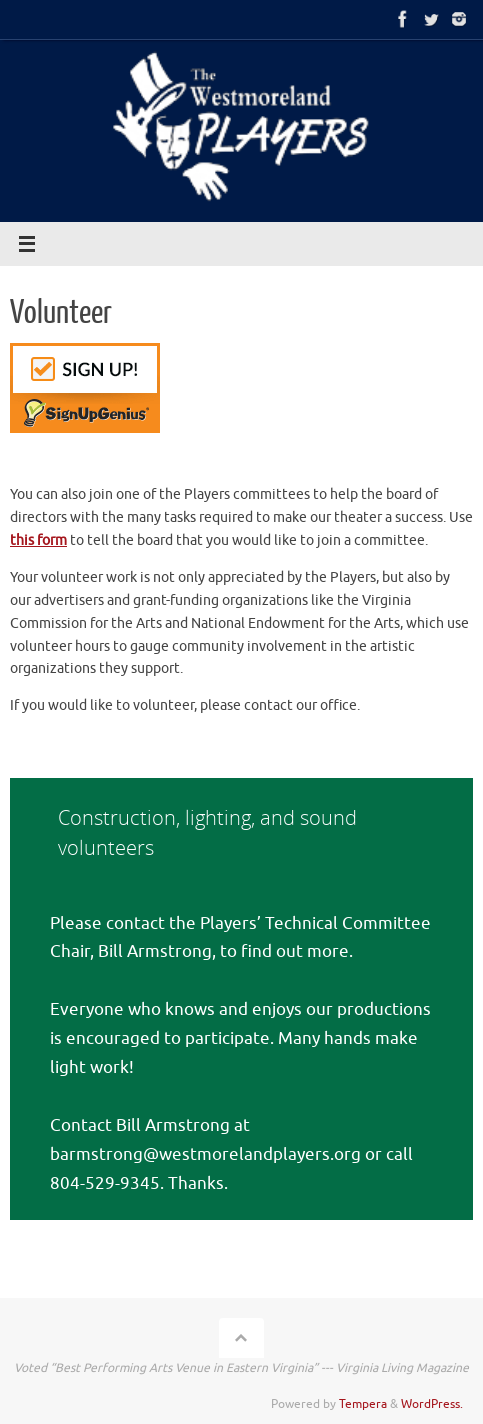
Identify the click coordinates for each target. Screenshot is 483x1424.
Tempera (363, 1404)
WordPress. (432, 1404)
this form (38, 540)
